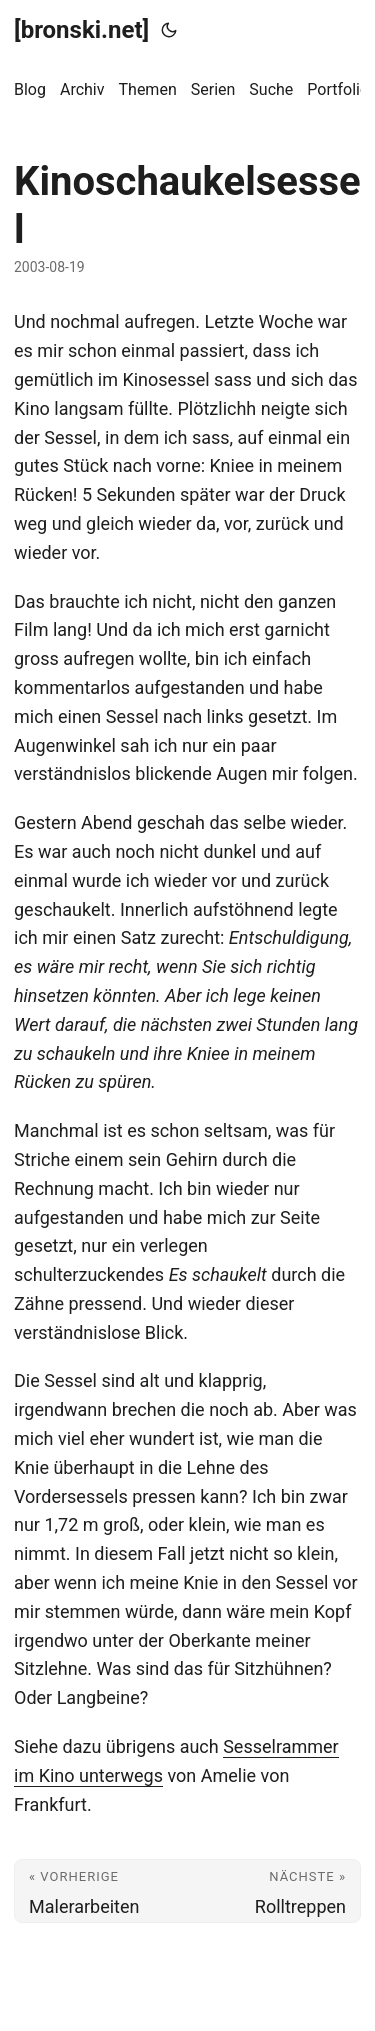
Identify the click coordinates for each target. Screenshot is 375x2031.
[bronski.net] (81, 30)
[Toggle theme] (169, 30)
